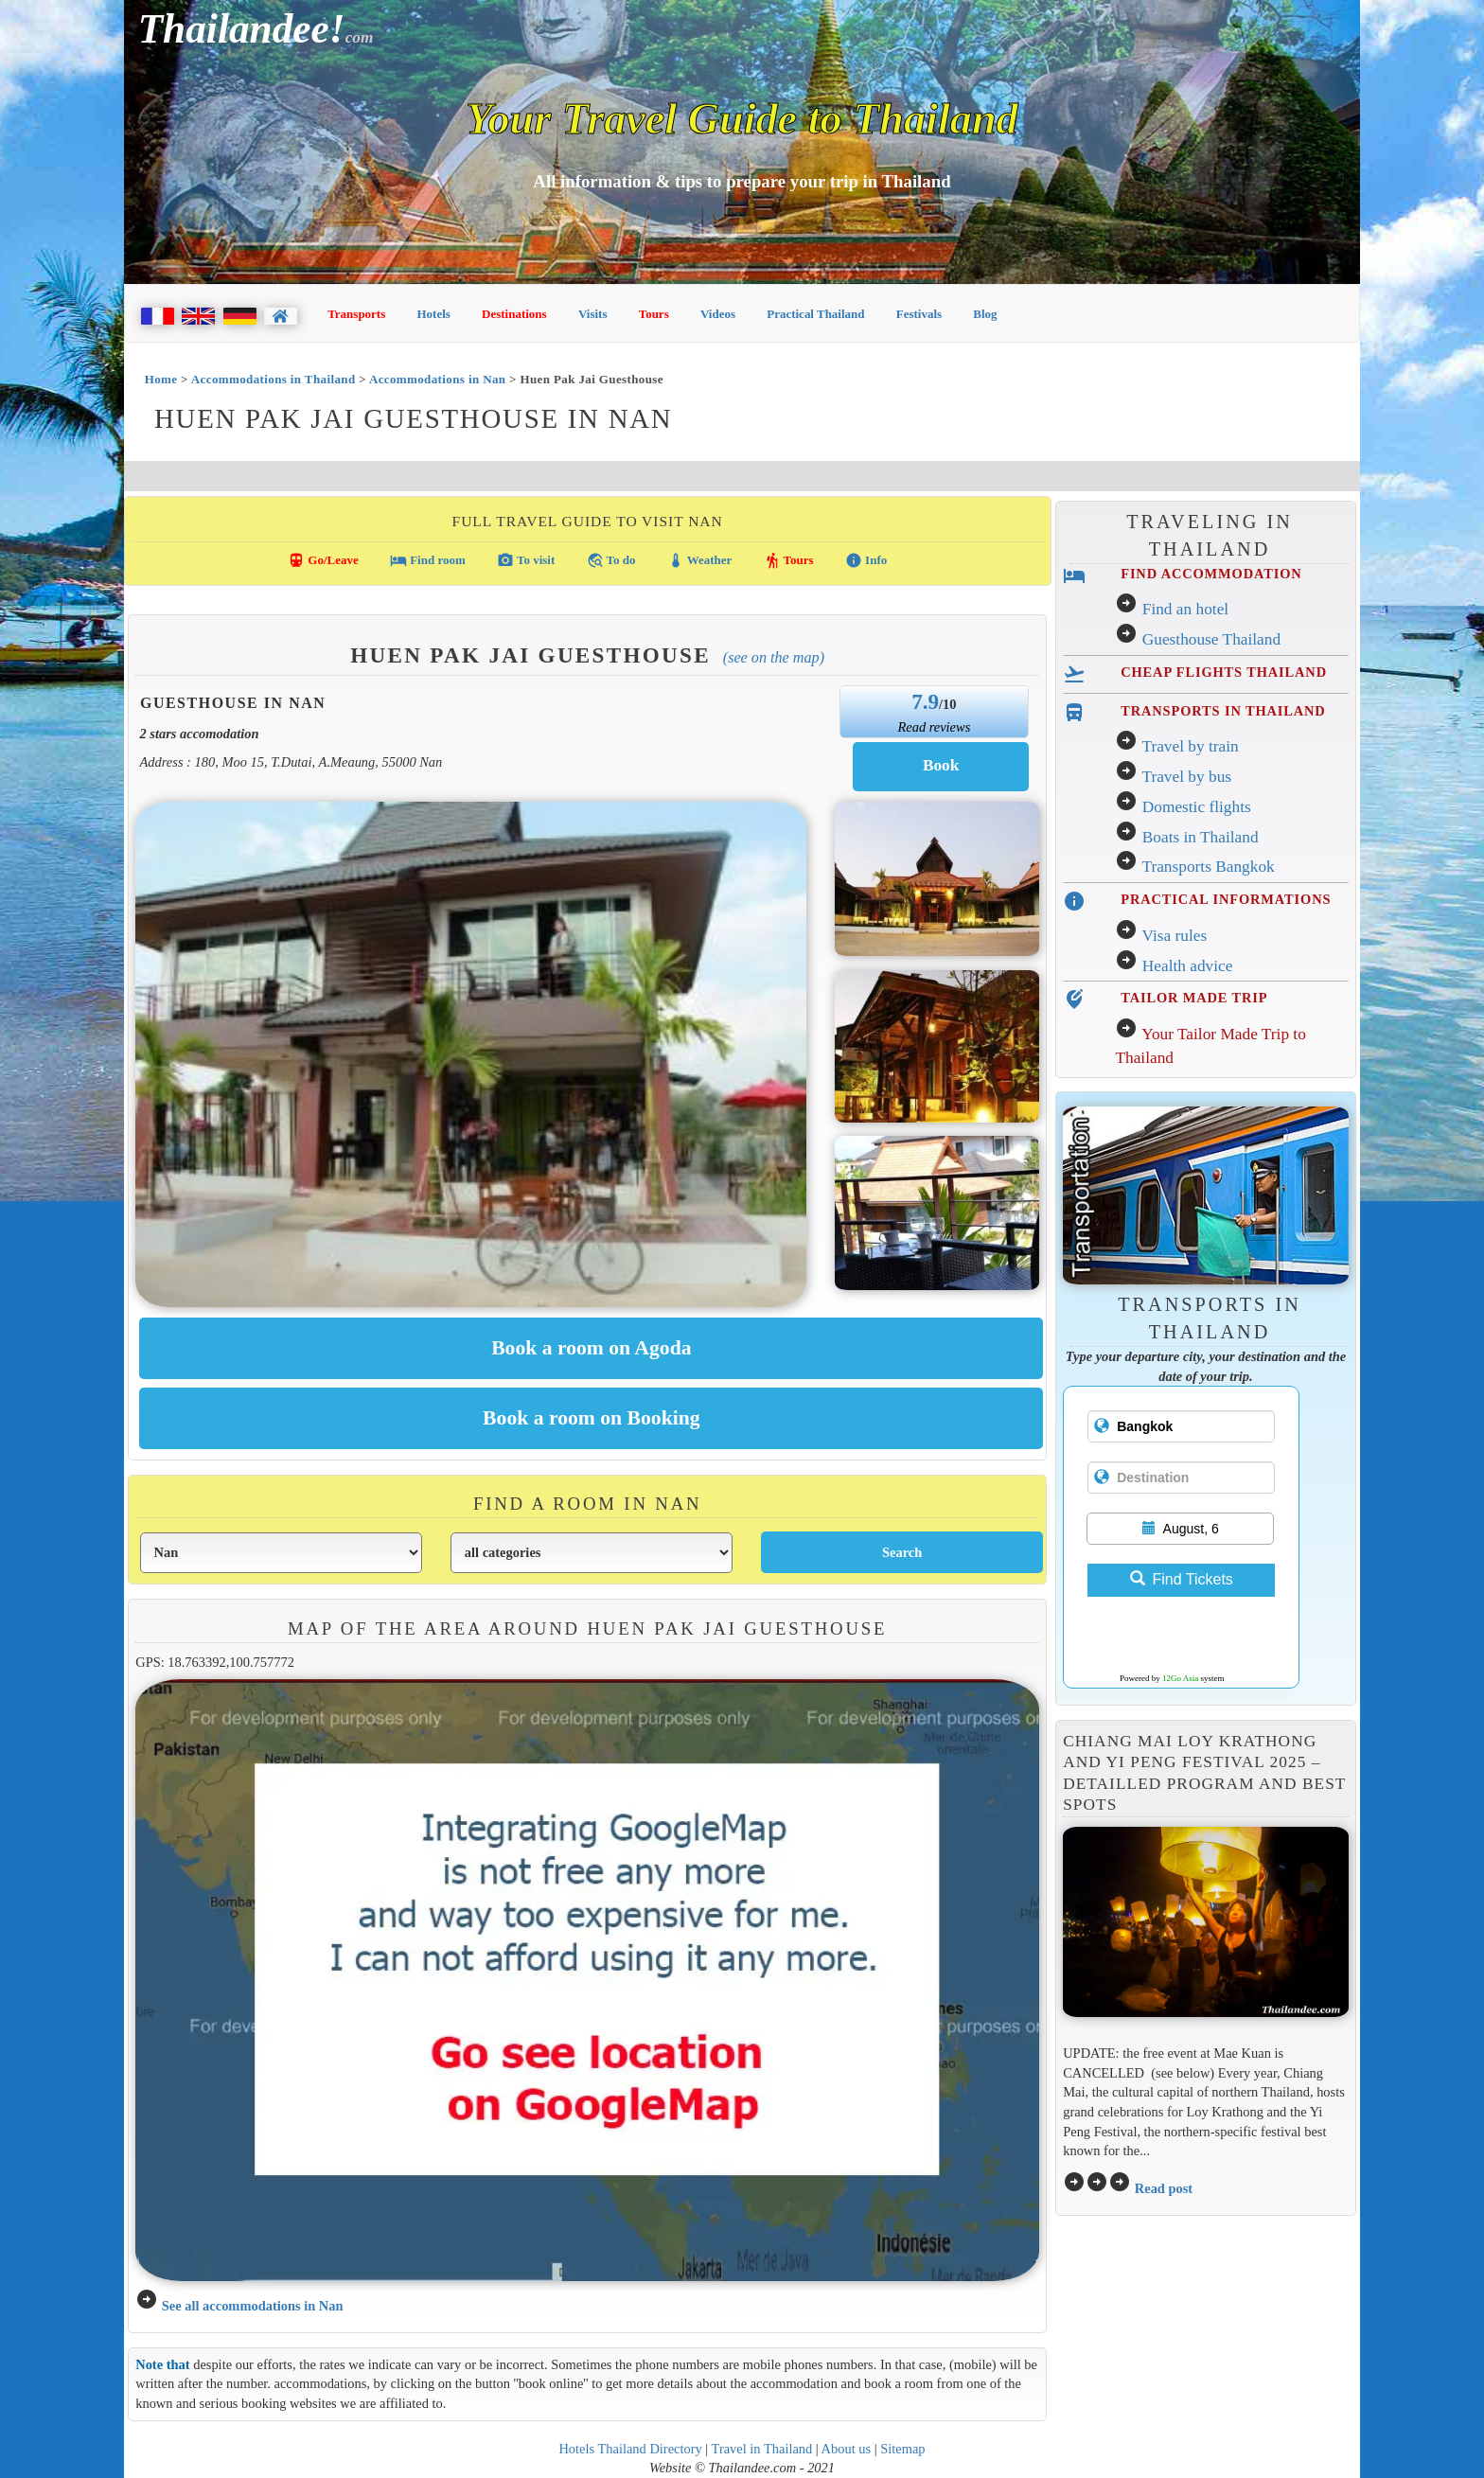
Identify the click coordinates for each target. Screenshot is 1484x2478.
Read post (1163, 2188)
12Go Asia (1180, 1678)
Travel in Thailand (762, 2448)
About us (847, 2448)
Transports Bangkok (1207, 867)
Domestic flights (1196, 807)
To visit (526, 560)
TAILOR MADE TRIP (1194, 997)
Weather (700, 560)
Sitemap (902, 2448)
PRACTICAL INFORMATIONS (1226, 899)
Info (866, 560)
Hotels (433, 314)
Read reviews (933, 727)
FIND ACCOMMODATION (1211, 573)
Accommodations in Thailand (273, 379)
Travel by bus (1186, 777)
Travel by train (1189, 746)
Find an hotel (1185, 609)
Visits (593, 314)
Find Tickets (1181, 1579)
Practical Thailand (815, 314)
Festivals (919, 314)
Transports (356, 314)
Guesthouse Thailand (1211, 639)
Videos (717, 314)
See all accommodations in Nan (253, 2305)
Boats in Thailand (1200, 837)
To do (611, 560)
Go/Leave (323, 560)
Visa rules (1174, 936)
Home (161, 379)
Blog (985, 314)
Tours (654, 314)
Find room (428, 560)
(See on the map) (773, 657)
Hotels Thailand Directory (629, 2448)
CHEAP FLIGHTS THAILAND (1224, 672)
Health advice (1187, 966)
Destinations (514, 314)
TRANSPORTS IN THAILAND (1223, 710)
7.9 (925, 701)
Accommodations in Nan (437, 379)
